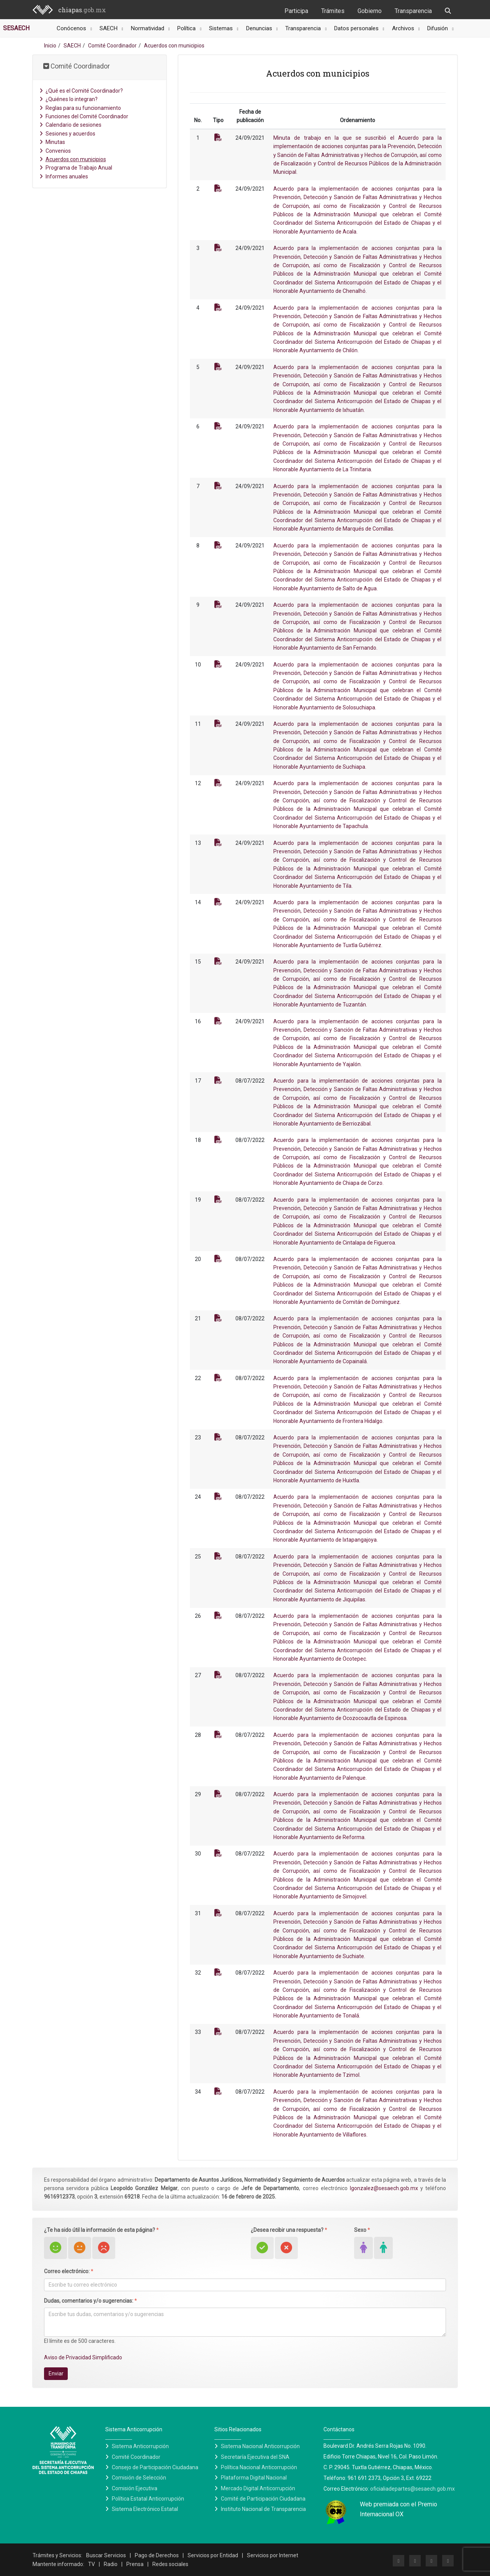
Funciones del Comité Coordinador (83, 116)
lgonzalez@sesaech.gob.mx (384, 2188)
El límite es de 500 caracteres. (80, 2341)
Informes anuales (63, 176)
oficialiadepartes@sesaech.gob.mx (412, 2489)
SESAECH (16, 28)
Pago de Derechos (157, 2555)
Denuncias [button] (260, 28)
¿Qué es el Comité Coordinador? (81, 91)
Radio (111, 2564)
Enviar (56, 2373)
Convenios (55, 151)
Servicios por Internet (272, 2555)
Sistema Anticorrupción (140, 2446)
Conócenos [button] (72, 28)
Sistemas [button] (221, 28)
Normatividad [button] (148, 28)
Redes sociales (170, 2564)
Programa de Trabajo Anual (75, 168)
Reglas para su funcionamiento (80, 108)
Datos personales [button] (357, 28)
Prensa (135, 2564)
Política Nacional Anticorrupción (259, 2467)
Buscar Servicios (106, 2555)
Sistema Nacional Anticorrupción (260, 2446)
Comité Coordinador (112, 45)
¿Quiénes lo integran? (68, 99)
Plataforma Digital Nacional (254, 2478)
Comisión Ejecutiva (134, 2488)
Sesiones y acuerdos (67, 134)
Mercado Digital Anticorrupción (258, 2488)
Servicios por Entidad (213, 2555)
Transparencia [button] (303, 28)
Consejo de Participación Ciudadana (155, 2467)
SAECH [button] (109, 28)
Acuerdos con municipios (72, 159)
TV (91, 2564)
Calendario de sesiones (70, 125)
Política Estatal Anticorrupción (148, 2499)
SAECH (72, 45)
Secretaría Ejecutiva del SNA (255, 2457)
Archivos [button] (404, 28)
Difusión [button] (438, 28)
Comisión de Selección (139, 2478)
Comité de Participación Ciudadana (263, 2499)
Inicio (50, 45)
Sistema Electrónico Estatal (145, 2509)
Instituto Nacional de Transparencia (263, 2509)
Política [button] (187, 28)
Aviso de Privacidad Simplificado (83, 2357)
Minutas (52, 142)
